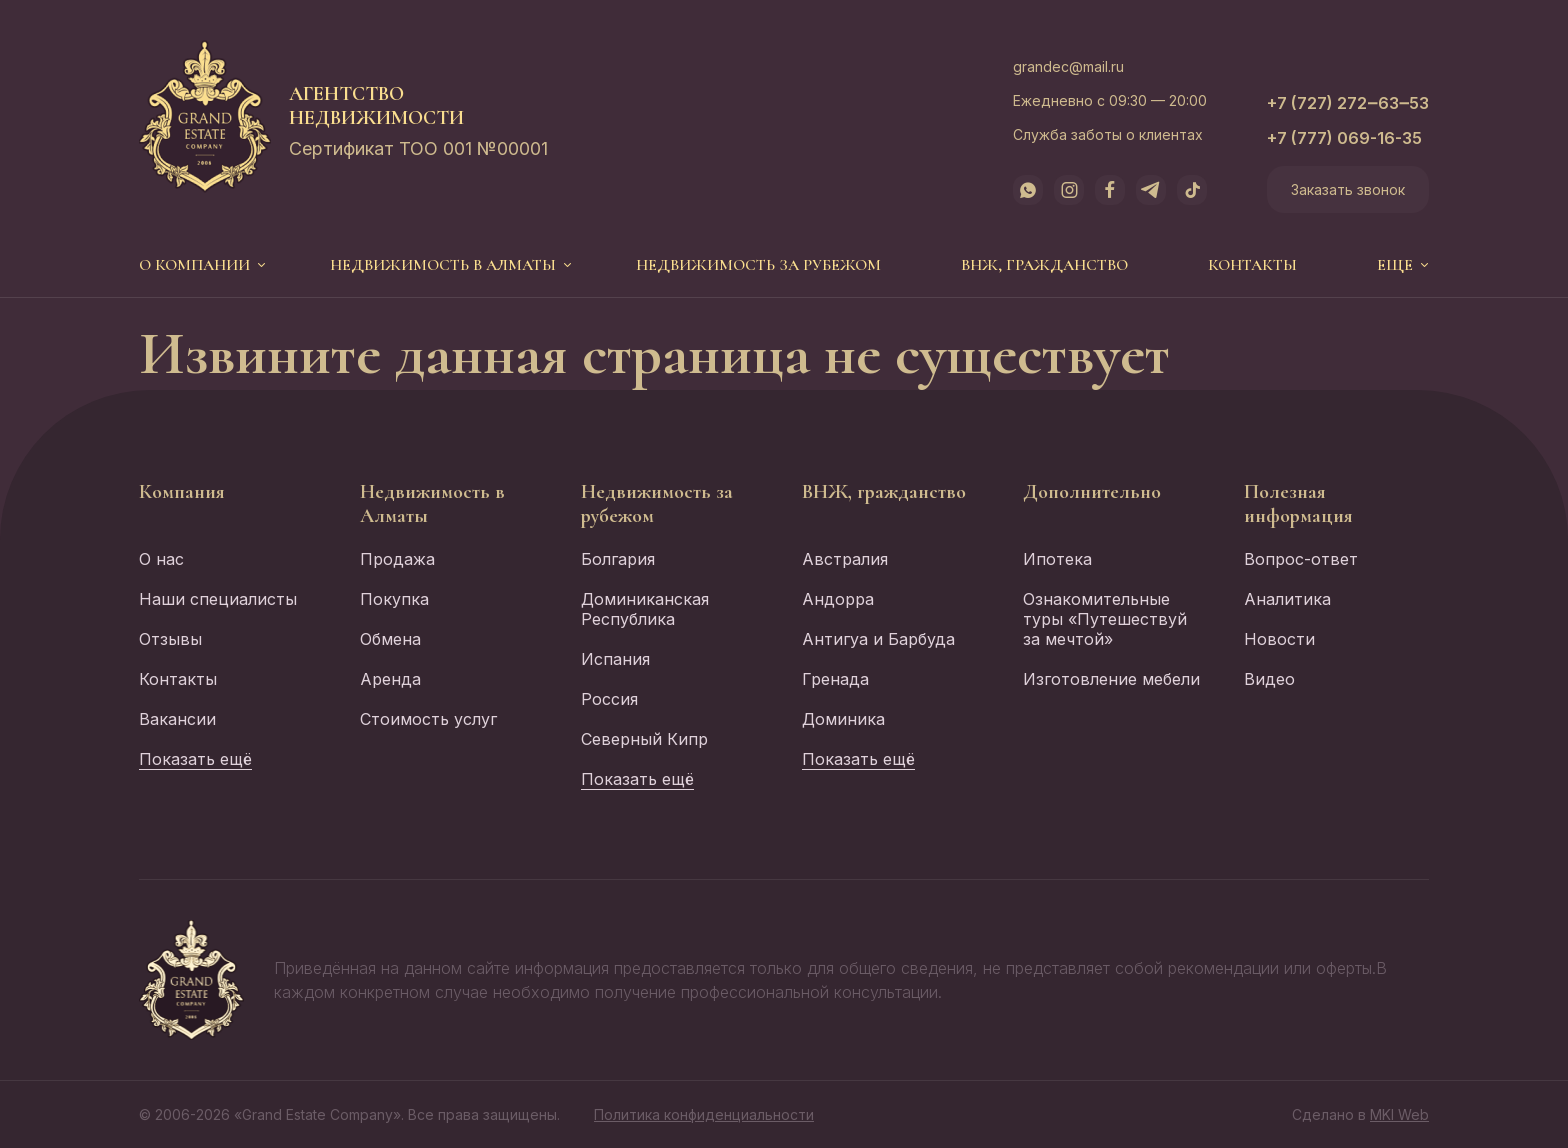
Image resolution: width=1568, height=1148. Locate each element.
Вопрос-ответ (1301, 559)
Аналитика (1287, 599)
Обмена (390, 639)
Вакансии (177, 719)
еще (1395, 265)
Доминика (843, 719)
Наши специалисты (218, 599)
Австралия (845, 559)
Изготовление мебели (1111, 679)
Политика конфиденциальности (704, 1114)
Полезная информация (1298, 504)
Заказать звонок (1348, 189)
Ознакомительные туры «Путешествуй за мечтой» (1105, 619)
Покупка (394, 599)
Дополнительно (1092, 492)
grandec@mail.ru (1068, 66)
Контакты (1252, 265)
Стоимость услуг (428, 719)
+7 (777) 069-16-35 (1344, 138)
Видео (1269, 679)
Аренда (390, 679)
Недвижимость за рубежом (758, 265)
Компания (182, 492)
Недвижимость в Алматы (443, 265)
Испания (615, 659)
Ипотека (1057, 559)
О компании (194, 265)
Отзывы (170, 639)
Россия (609, 699)
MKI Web (1399, 1114)
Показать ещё (195, 759)
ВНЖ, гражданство (1044, 265)
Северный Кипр (644, 739)
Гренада (835, 679)
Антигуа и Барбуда (878, 639)
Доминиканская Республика (645, 609)
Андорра (838, 599)
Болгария (618, 559)
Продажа (397, 559)
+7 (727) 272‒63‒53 (1348, 103)
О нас (161, 559)
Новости (1279, 639)
